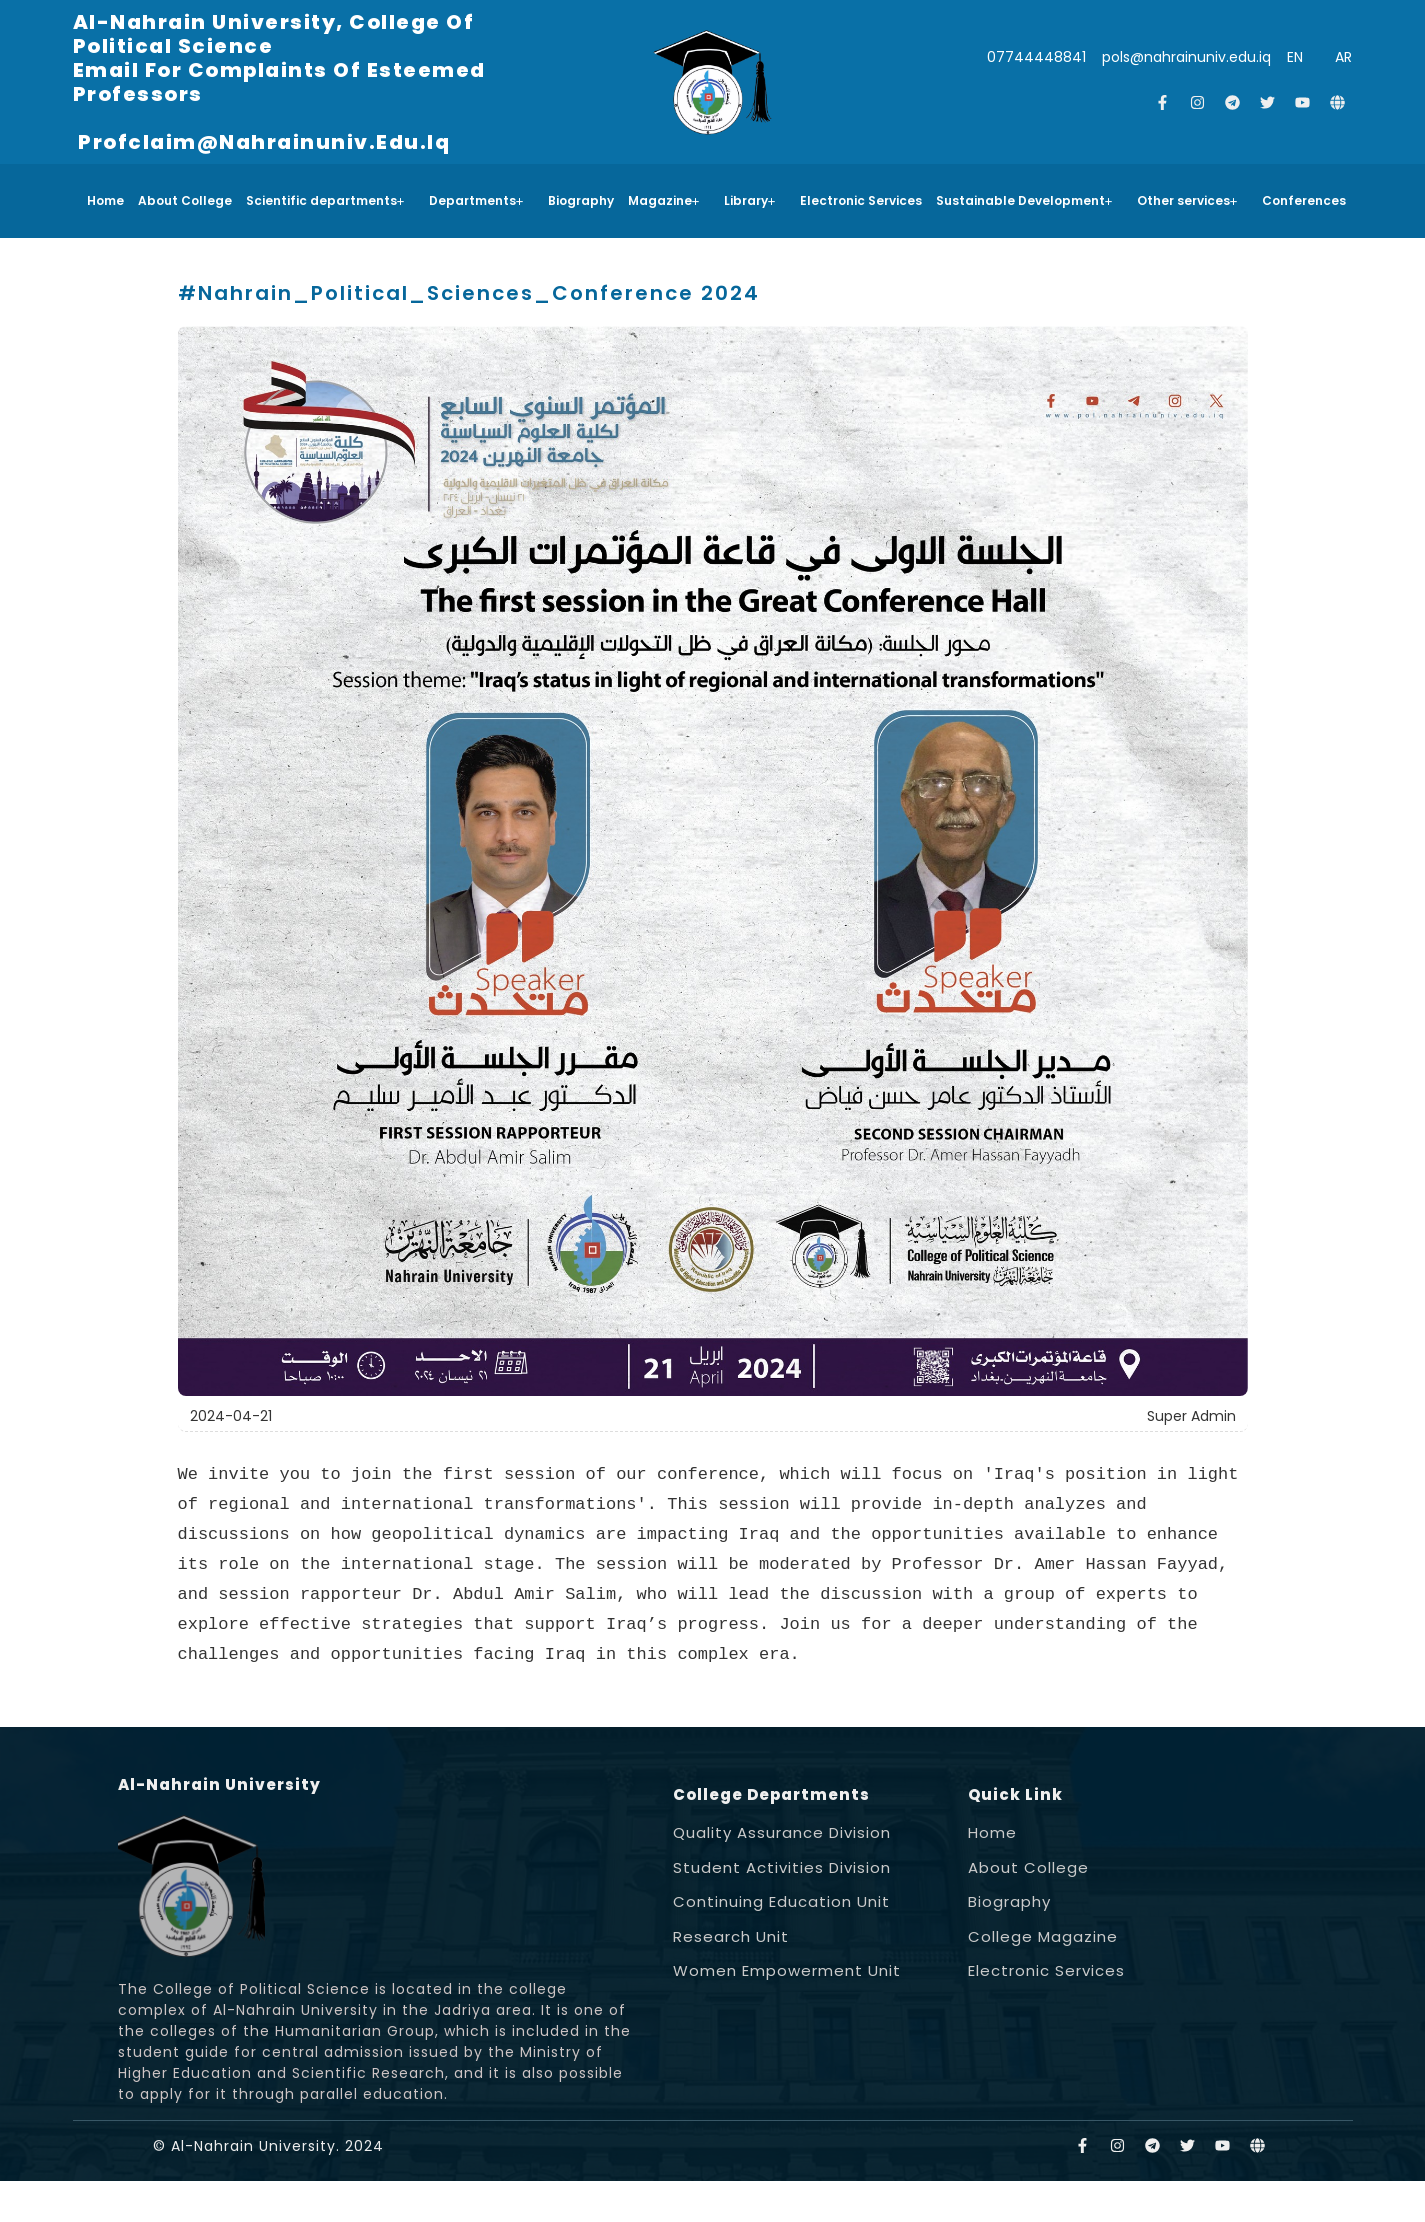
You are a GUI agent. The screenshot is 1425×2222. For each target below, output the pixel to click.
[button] (330, 201)
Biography (581, 200)
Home (105, 200)
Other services (1187, 200)
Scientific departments (325, 200)
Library (750, 200)
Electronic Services (861, 200)
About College (185, 200)
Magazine (664, 200)
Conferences (1304, 200)
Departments (476, 200)
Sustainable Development (1024, 200)
